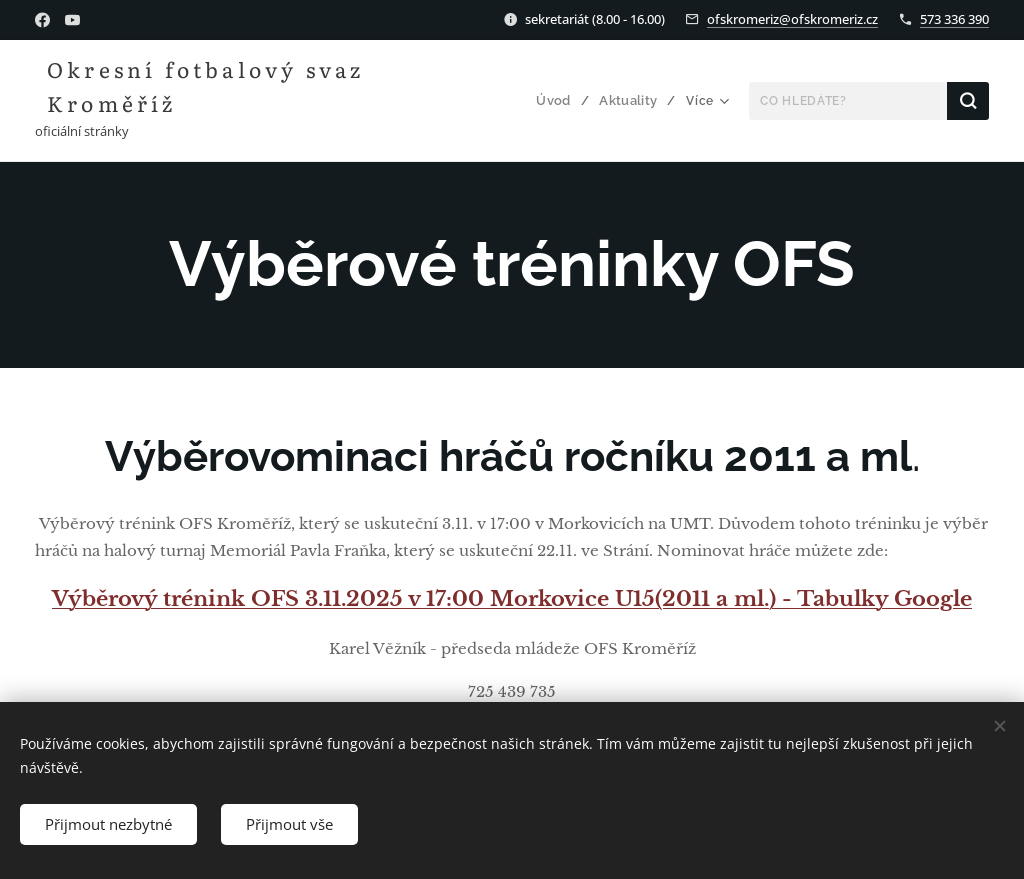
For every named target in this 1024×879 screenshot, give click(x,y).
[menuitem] (561, 101)
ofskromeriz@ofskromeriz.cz (792, 19)
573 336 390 (954, 19)
